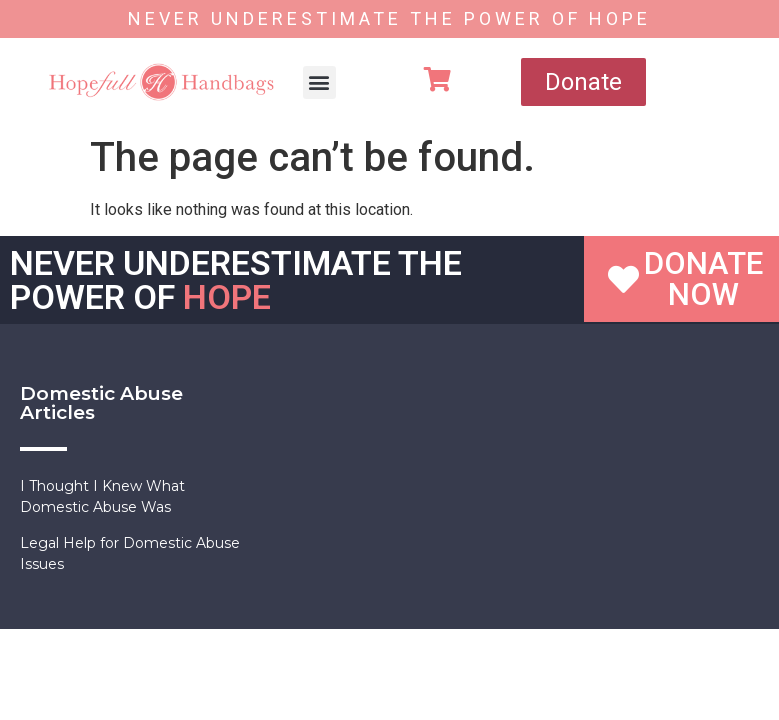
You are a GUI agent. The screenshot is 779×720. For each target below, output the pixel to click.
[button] (319, 82)
